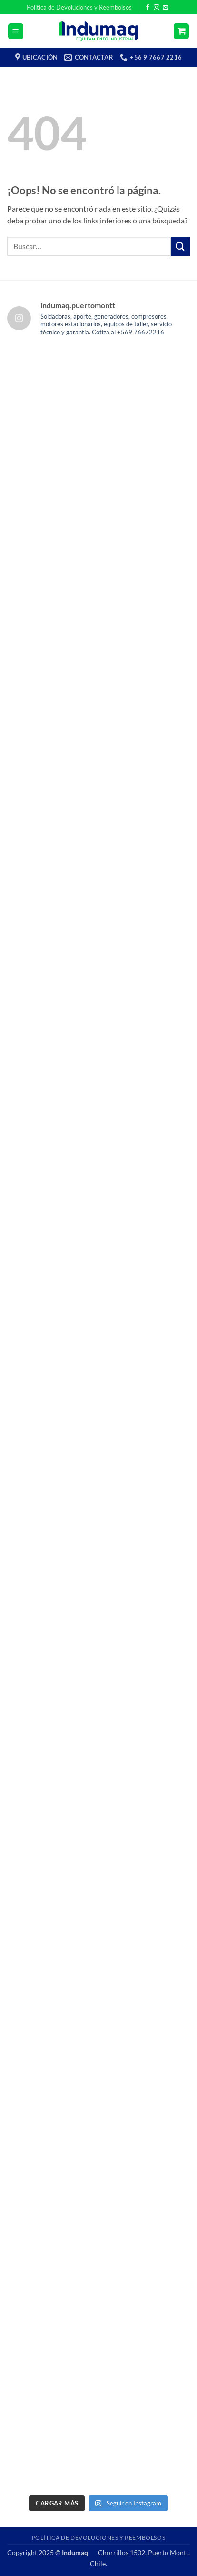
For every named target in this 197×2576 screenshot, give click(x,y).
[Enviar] (180, 246)
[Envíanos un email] (165, 7)
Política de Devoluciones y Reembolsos (79, 7)
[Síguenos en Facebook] (147, 7)
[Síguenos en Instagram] (156, 7)
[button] (15, 31)
